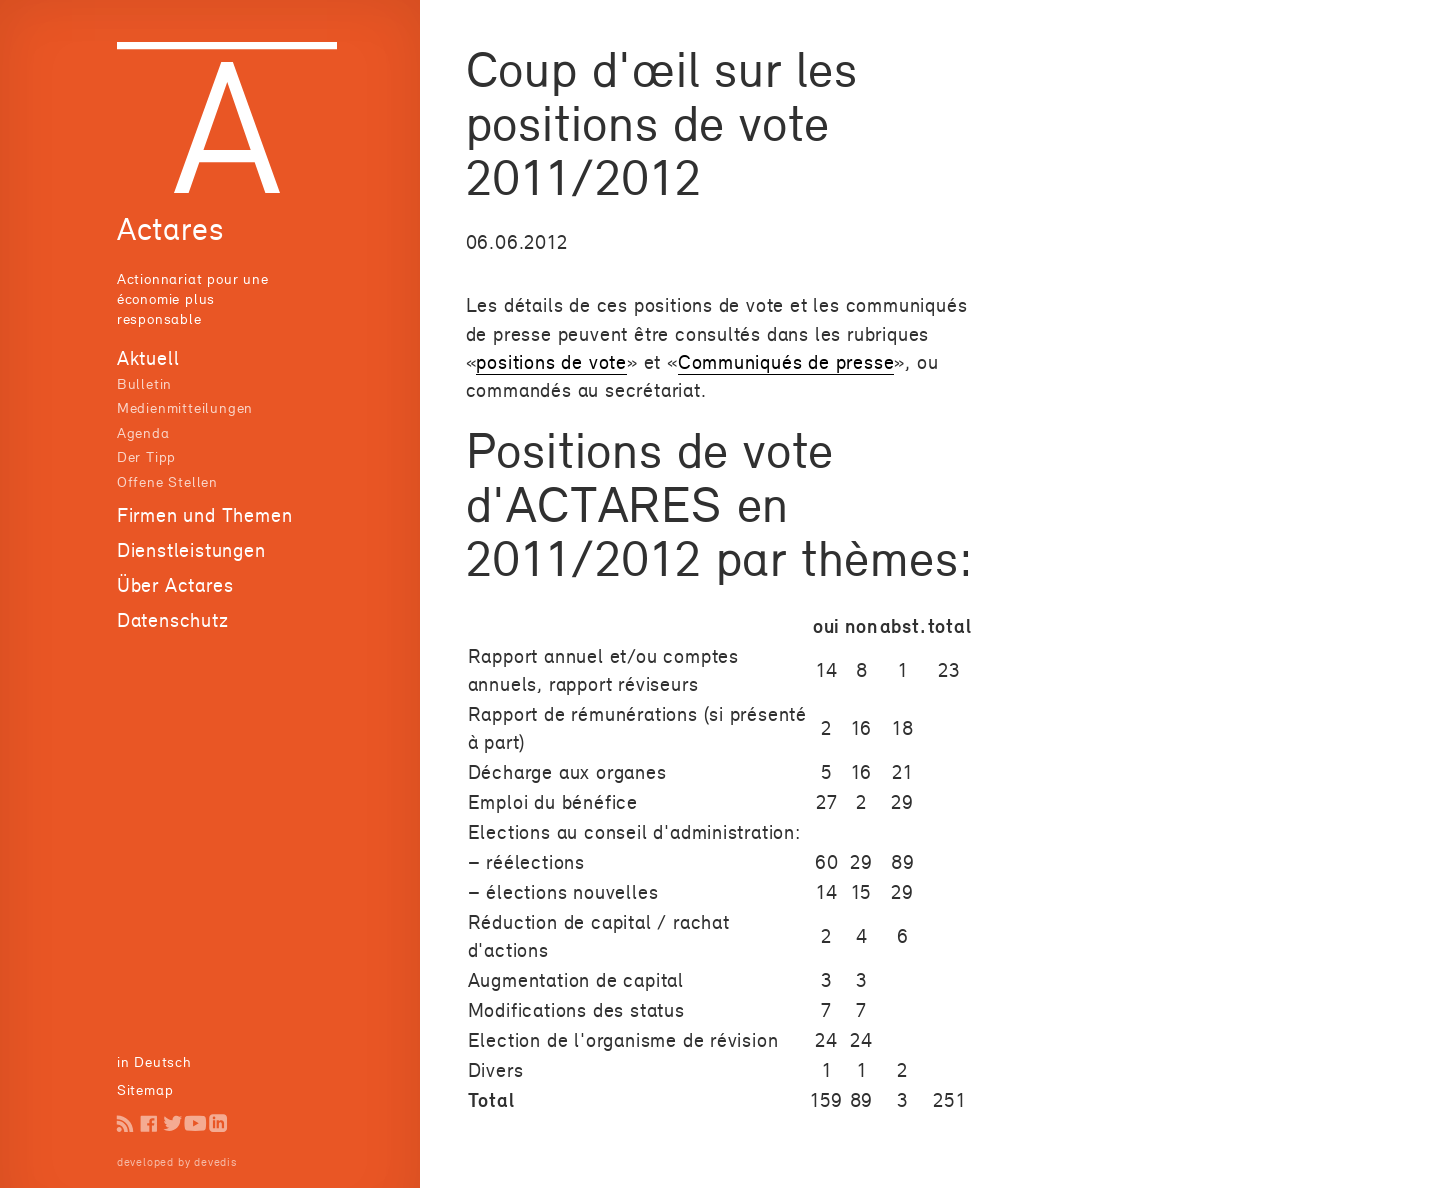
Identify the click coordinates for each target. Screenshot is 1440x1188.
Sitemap (145, 1089)
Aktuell (148, 358)
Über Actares (175, 585)
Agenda (143, 432)
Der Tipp (146, 456)
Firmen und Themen (205, 515)
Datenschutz (173, 620)
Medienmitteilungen (185, 407)
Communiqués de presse (786, 362)
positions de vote (551, 362)
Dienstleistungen (191, 550)
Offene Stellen (167, 481)
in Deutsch (154, 1061)
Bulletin (144, 383)
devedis (215, 1162)
